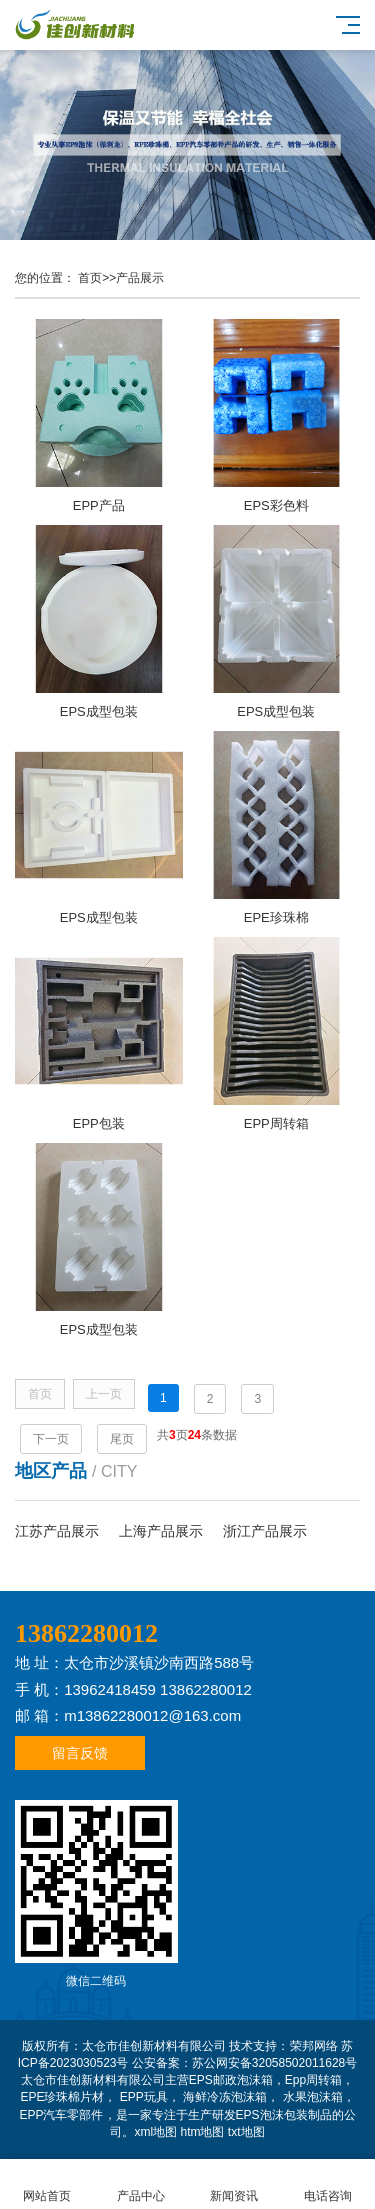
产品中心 (141, 2184)
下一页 (51, 1439)
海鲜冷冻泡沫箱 (225, 2097)
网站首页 (47, 2184)
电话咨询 (328, 2184)
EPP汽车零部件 (61, 2115)
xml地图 (155, 2132)
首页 (90, 278)
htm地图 (202, 2132)
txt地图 (246, 2132)
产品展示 (140, 278)
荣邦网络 (314, 2046)
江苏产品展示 (57, 1531)
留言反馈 (80, 1753)
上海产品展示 (161, 1531)
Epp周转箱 (313, 2080)
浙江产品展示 (265, 1531)
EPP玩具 (144, 2097)
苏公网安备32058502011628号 (274, 2063)
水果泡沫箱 (313, 2097)
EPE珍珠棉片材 (62, 2097)
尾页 (122, 1439)
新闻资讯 (235, 2184)
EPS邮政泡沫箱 (231, 2080)
